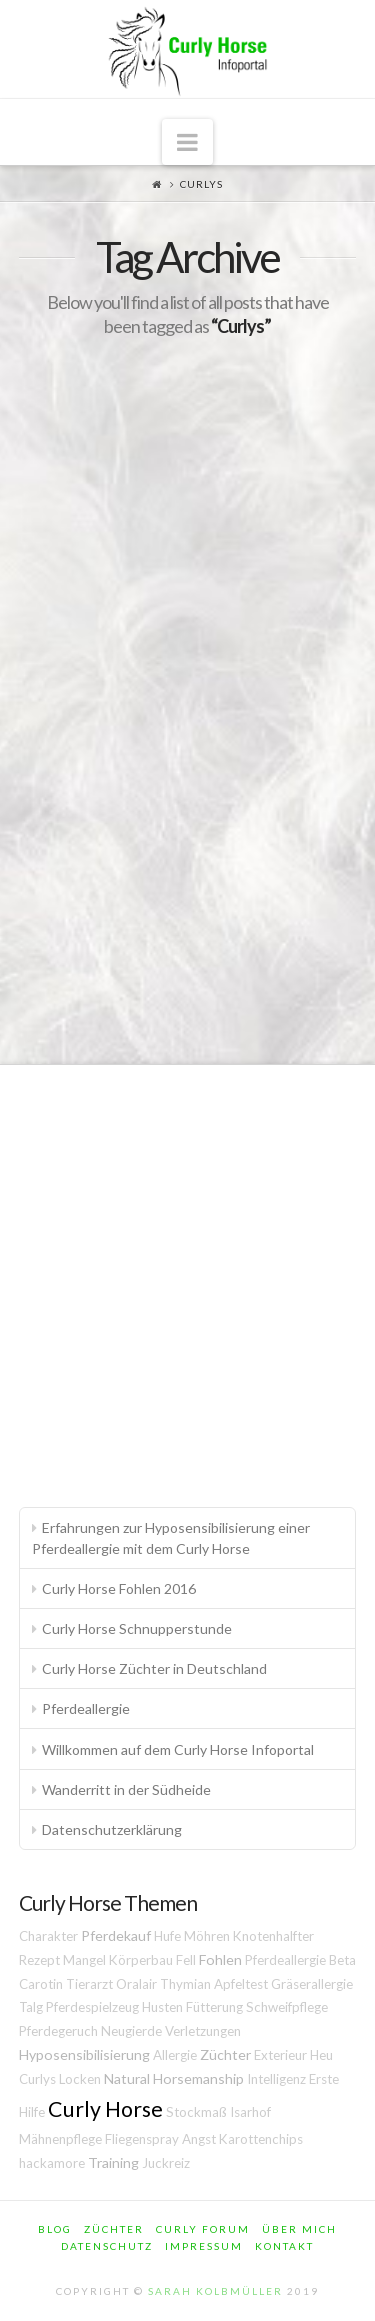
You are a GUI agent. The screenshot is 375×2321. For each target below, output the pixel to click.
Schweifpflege (287, 2007)
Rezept (39, 1960)
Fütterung (214, 2007)
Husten (162, 2007)
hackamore (52, 2163)
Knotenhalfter (273, 1936)
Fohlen (220, 1959)
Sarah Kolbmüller (215, 2291)
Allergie (175, 2055)
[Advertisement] (187, 1277)
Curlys (37, 2079)
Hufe (167, 1936)
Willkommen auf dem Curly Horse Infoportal (178, 1749)
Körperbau (141, 1960)
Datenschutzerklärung (112, 1829)
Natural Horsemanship (174, 2078)
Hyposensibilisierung (84, 2054)
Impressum (204, 2246)
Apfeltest (241, 1984)
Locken (80, 2079)
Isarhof (250, 2112)
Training (113, 2162)
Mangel (84, 1960)
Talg (31, 2007)
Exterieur (280, 2055)
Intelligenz (276, 2079)
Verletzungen (203, 2031)
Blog (55, 2229)
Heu (321, 2055)
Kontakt (284, 2246)
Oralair (136, 1984)
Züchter (225, 2054)
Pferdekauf (116, 1935)
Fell (186, 1960)
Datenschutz (107, 2246)
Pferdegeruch (58, 2031)
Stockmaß (196, 2112)
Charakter (48, 1936)
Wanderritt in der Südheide (126, 1789)
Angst (199, 2139)
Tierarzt (89, 1984)
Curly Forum (203, 2229)
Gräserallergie (312, 1984)
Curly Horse (105, 2109)
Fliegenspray (142, 2139)
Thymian (185, 1984)
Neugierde (131, 2031)
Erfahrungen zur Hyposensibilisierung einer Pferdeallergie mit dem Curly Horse (171, 1538)
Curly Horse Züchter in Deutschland (154, 1668)
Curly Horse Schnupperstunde (137, 1628)
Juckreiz (166, 2163)
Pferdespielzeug (92, 2007)
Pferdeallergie (86, 1708)
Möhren (207, 1936)
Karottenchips (261, 2139)
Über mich (299, 2229)
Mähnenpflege (60, 2139)
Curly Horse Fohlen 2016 (119, 1588)
